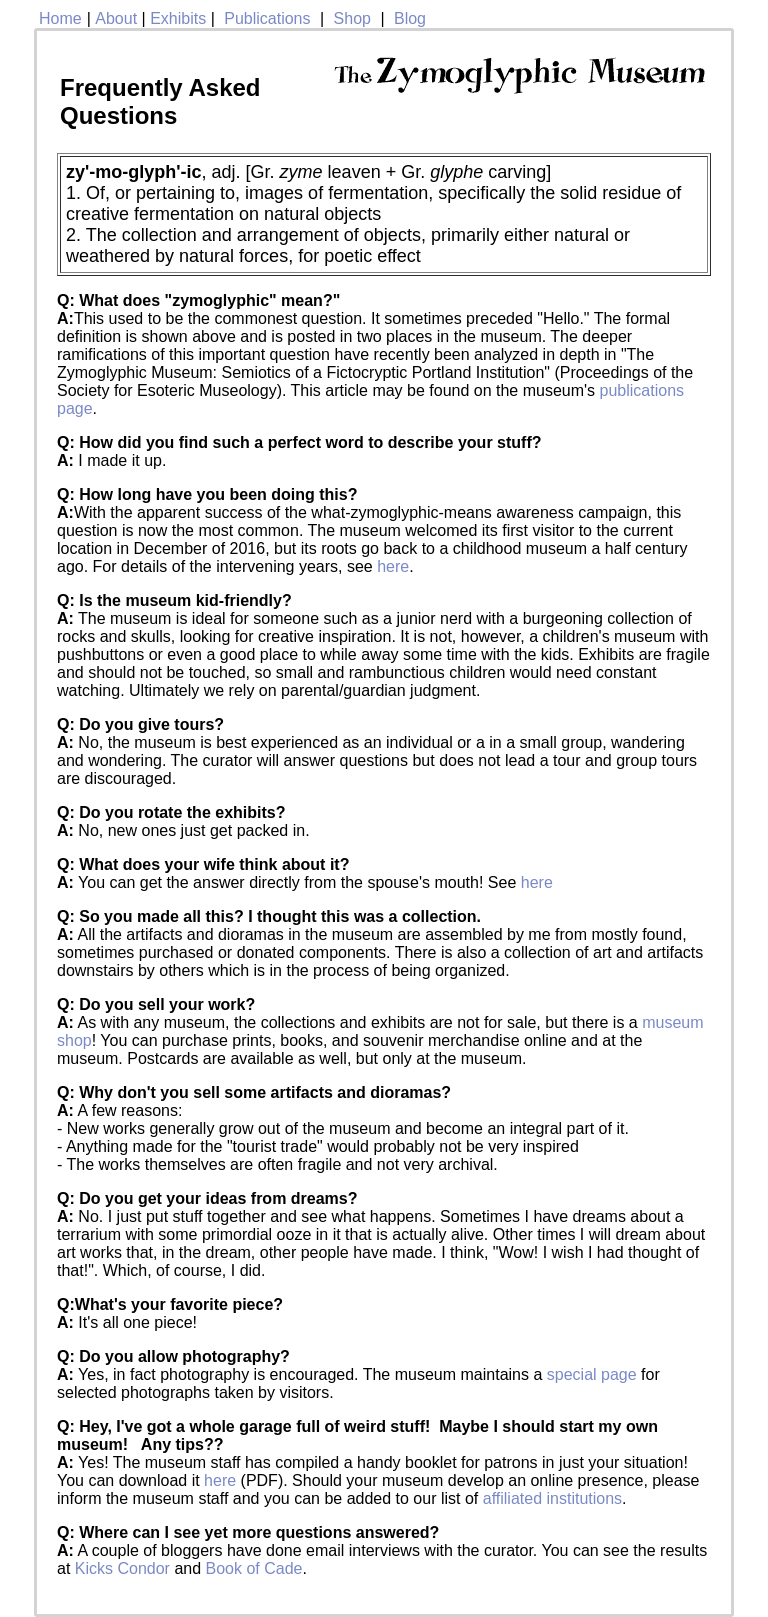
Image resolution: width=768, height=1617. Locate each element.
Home (60, 18)
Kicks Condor (122, 1568)
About (116, 18)
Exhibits (178, 18)
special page (592, 1374)
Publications (267, 18)
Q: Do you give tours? (140, 724)
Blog (410, 18)
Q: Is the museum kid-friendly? (174, 600)
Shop (352, 18)
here (393, 566)
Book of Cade (254, 1568)
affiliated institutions (552, 1498)
